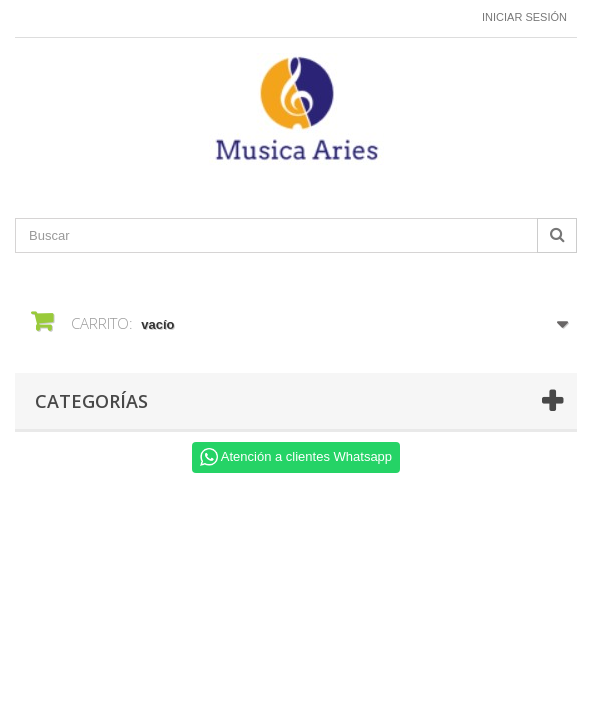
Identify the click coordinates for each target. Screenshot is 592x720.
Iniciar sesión (524, 17)
